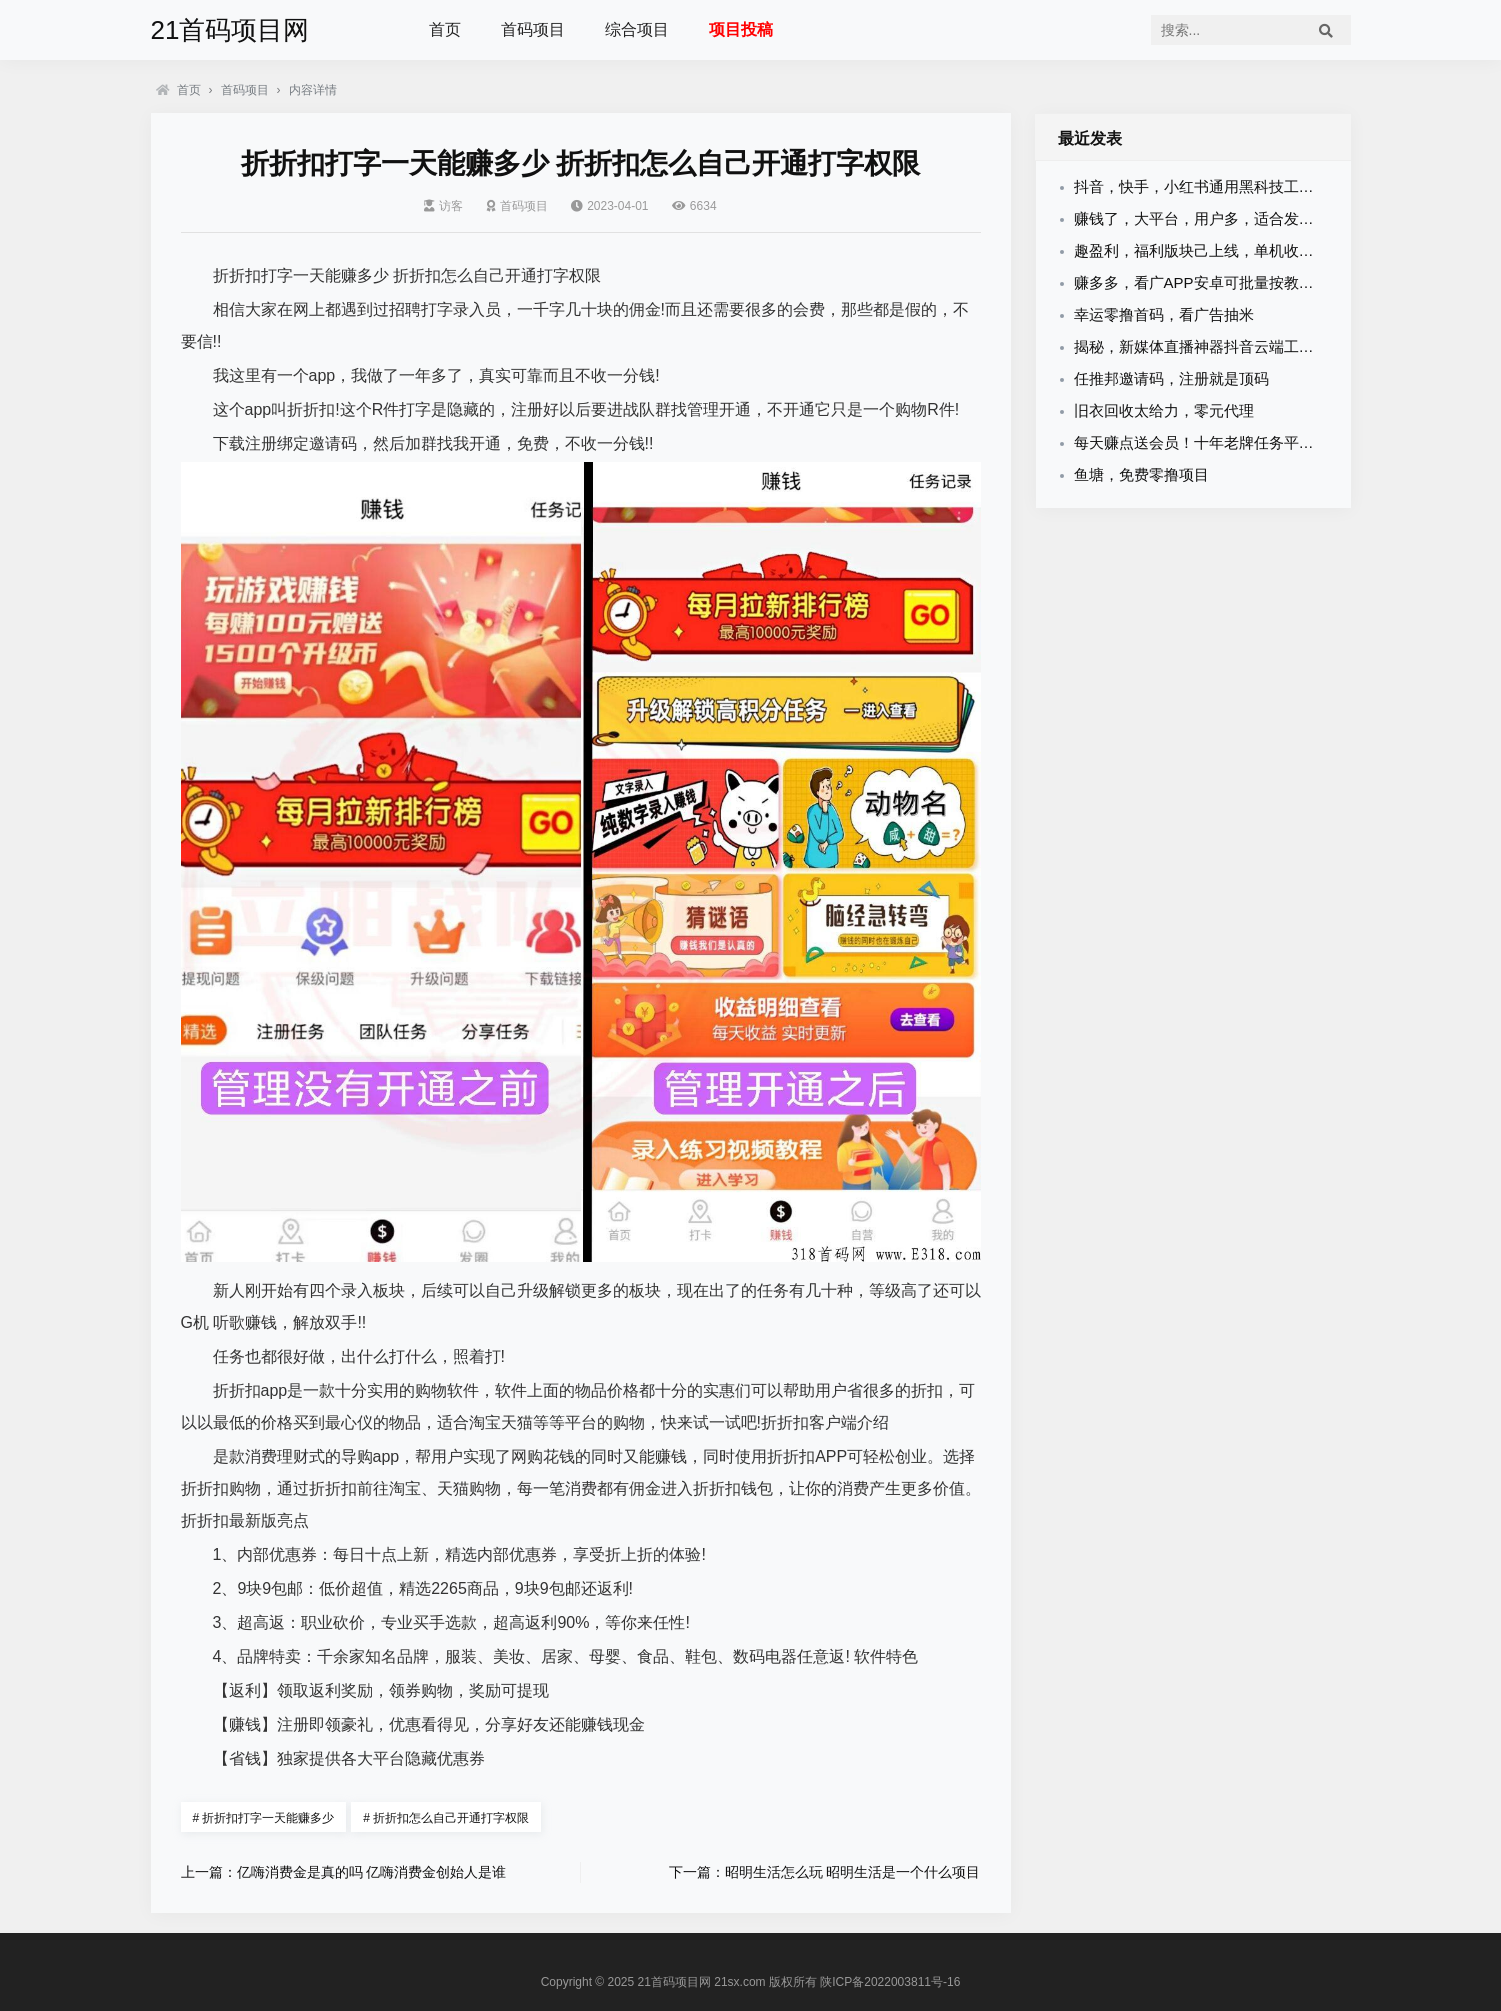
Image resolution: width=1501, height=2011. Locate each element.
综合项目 (637, 29)
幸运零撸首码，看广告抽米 (1164, 314)
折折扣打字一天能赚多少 (264, 1818)
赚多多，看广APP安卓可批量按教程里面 (1209, 282)
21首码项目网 (230, 30)
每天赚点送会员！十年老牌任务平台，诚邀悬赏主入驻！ (1261, 442)
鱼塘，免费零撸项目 (1141, 474)
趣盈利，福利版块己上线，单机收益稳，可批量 (1231, 250)
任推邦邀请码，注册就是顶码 (1171, 378)
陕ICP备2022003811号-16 (890, 1982)
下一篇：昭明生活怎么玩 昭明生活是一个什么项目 (825, 1872)
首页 (445, 29)
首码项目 (533, 29)
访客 (443, 206)
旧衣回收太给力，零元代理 (1164, 410)
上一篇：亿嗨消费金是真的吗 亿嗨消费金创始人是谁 (344, 1872)
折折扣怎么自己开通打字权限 (446, 1818)
